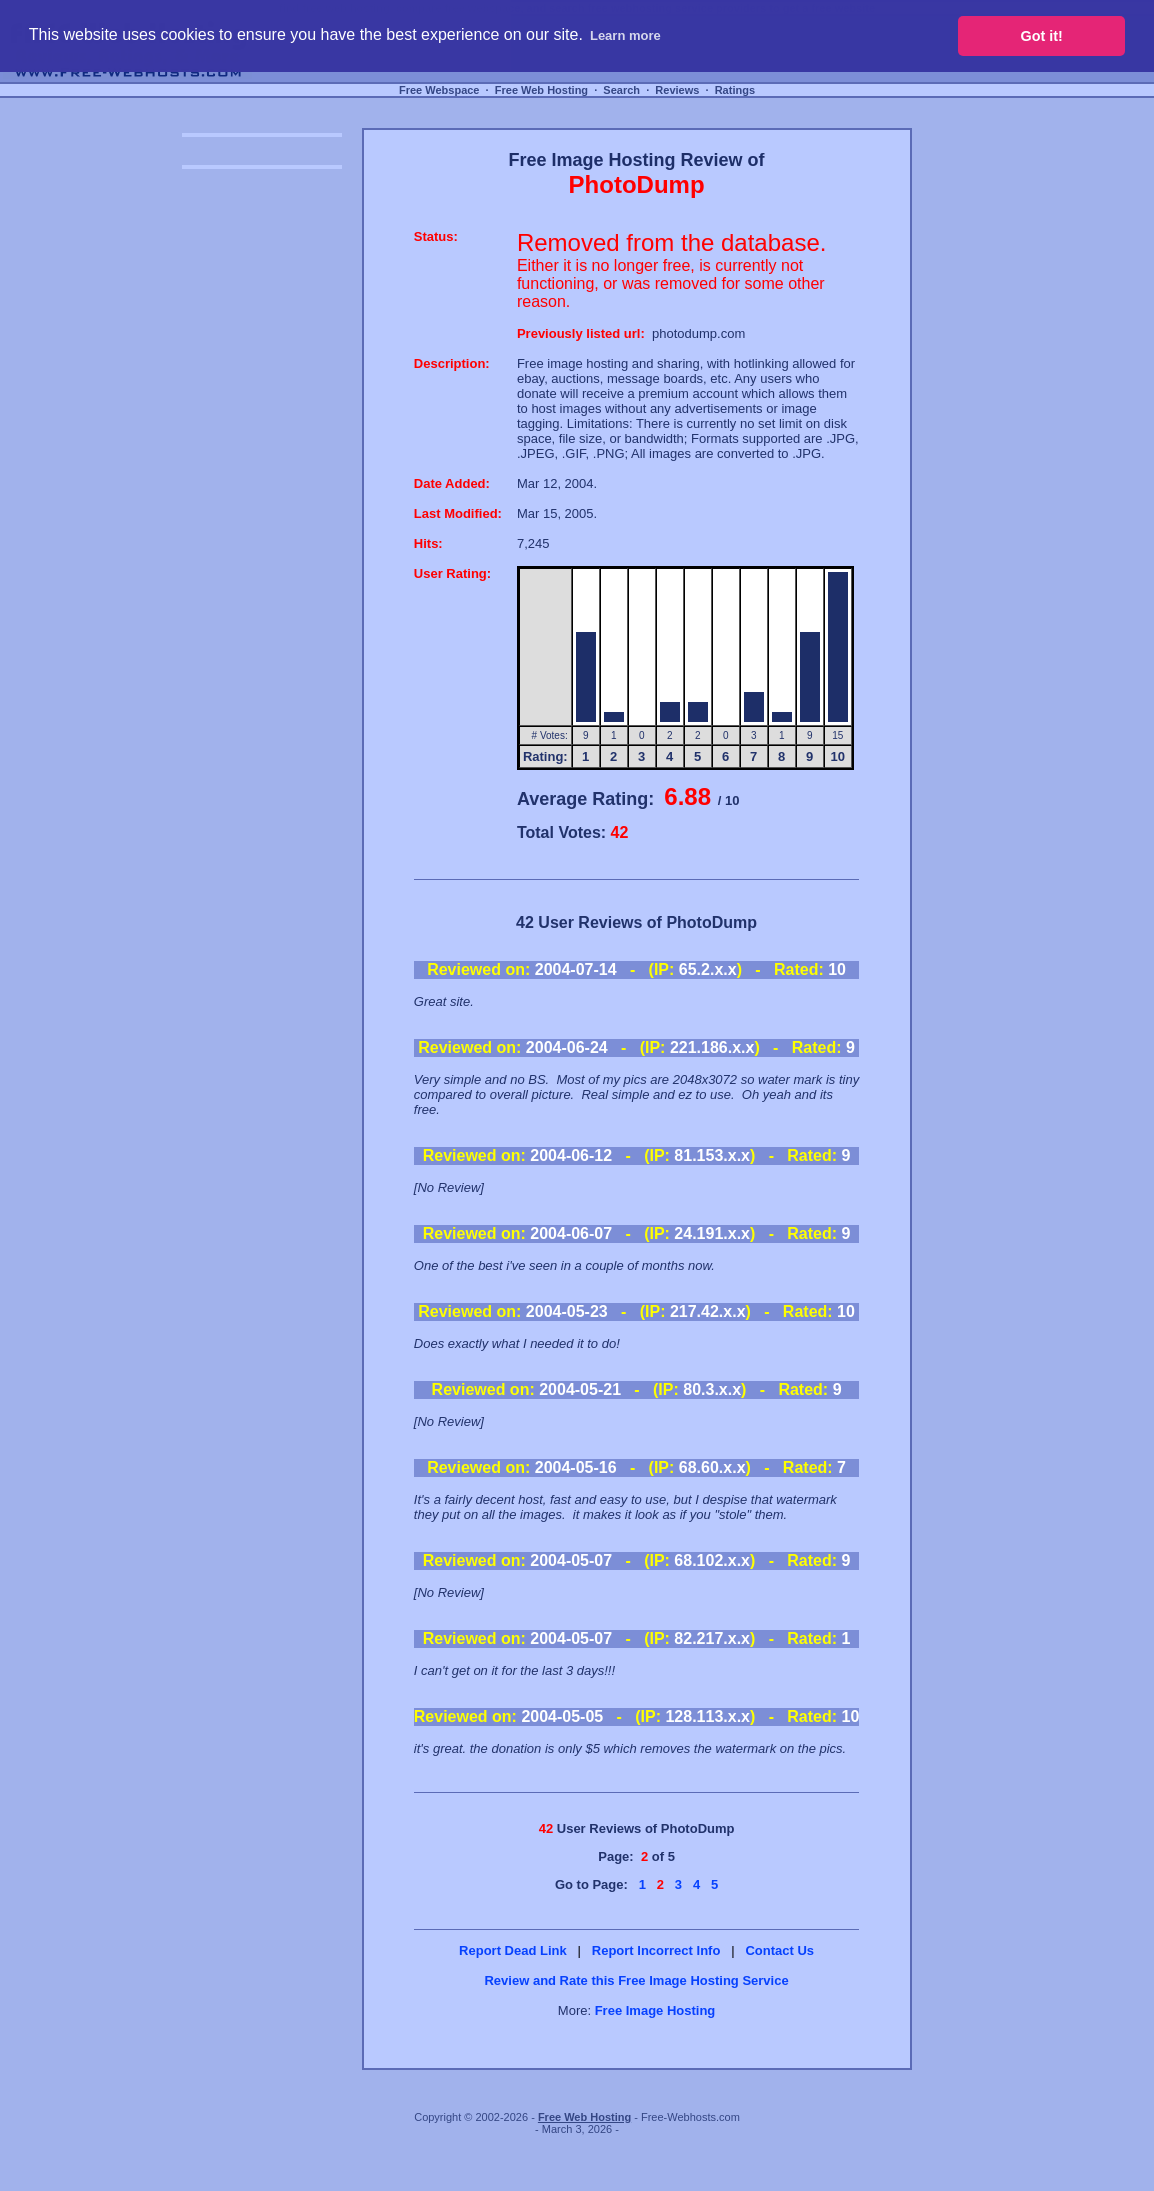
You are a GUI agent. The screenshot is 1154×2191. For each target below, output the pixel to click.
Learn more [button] (625, 35)
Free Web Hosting (541, 90)
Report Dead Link (513, 1950)
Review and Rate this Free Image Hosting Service (636, 1980)
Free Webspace (439, 90)
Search (621, 90)
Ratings (735, 90)
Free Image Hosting (655, 2010)
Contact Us (779, 1950)
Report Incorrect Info (656, 1950)
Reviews (677, 90)
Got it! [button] (1042, 36)
